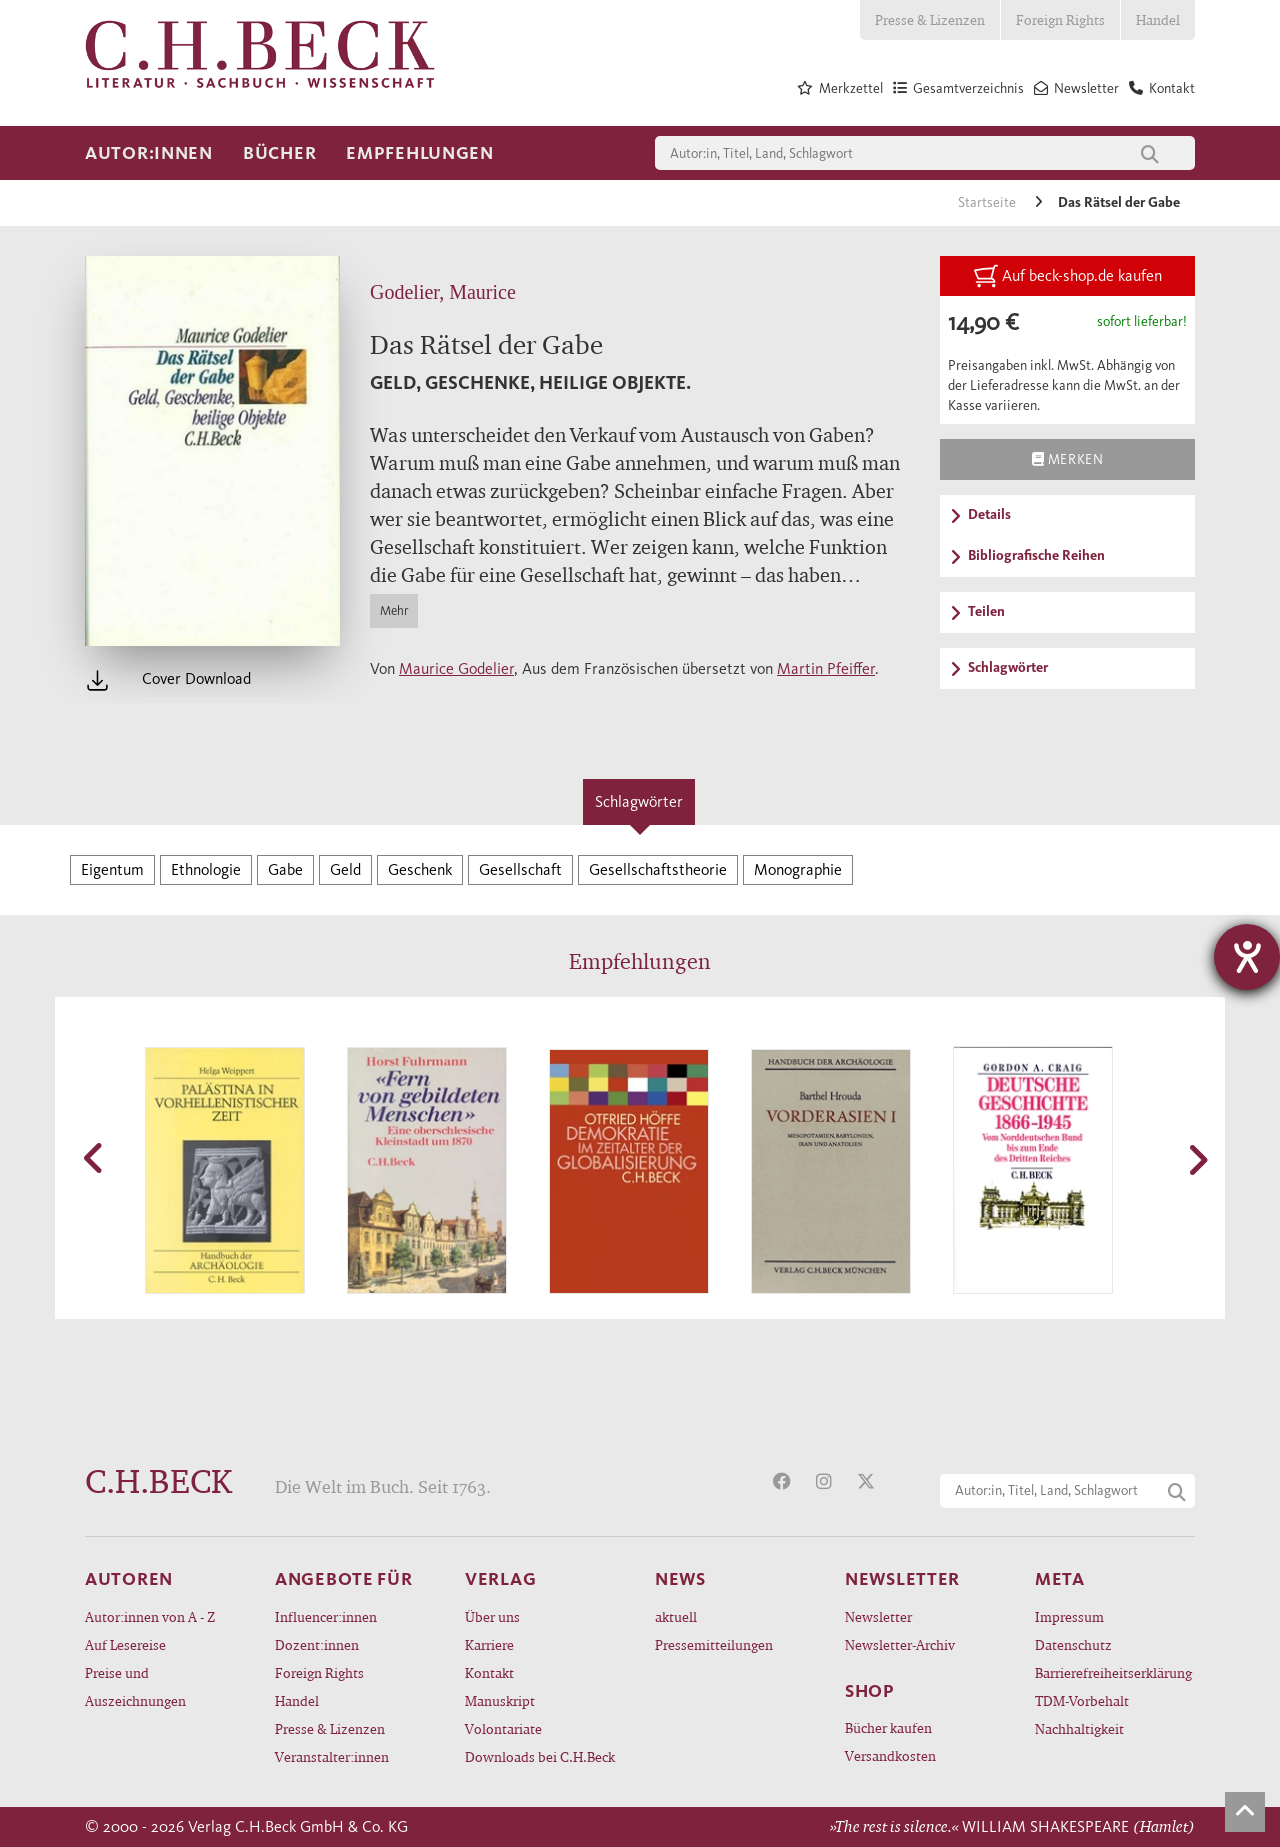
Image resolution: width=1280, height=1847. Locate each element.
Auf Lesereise (125, 1644)
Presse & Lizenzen (930, 19)
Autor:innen (149, 153)
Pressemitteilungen (714, 1644)
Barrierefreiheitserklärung (1113, 1672)
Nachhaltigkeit (1079, 1728)
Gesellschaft (520, 869)
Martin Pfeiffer (826, 668)
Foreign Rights (1060, 19)
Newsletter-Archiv (900, 1644)
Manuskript (500, 1700)
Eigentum (112, 869)
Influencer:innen (326, 1616)
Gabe (285, 869)
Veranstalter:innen (332, 1756)
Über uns (492, 1616)
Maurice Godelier (456, 668)
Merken (1067, 459)
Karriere (489, 1644)
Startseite (988, 202)
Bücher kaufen (888, 1727)
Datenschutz (1073, 1644)
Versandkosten (890, 1755)
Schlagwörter (639, 801)
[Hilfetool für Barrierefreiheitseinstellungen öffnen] (1247, 957)
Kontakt (489, 1672)
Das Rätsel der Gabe (1119, 202)
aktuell (676, 1616)
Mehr (394, 610)
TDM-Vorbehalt (1082, 1700)
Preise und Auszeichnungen (135, 1686)
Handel (1158, 19)
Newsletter (878, 1616)
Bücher (279, 153)
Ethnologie (206, 869)
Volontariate (503, 1728)
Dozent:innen (317, 1644)
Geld (345, 869)
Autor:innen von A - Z (150, 1616)
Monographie (798, 869)
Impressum (1069, 1616)
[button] (95, 1158)
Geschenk (420, 869)
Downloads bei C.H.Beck (540, 1756)
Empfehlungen (420, 153)
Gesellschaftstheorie (658, 869)
